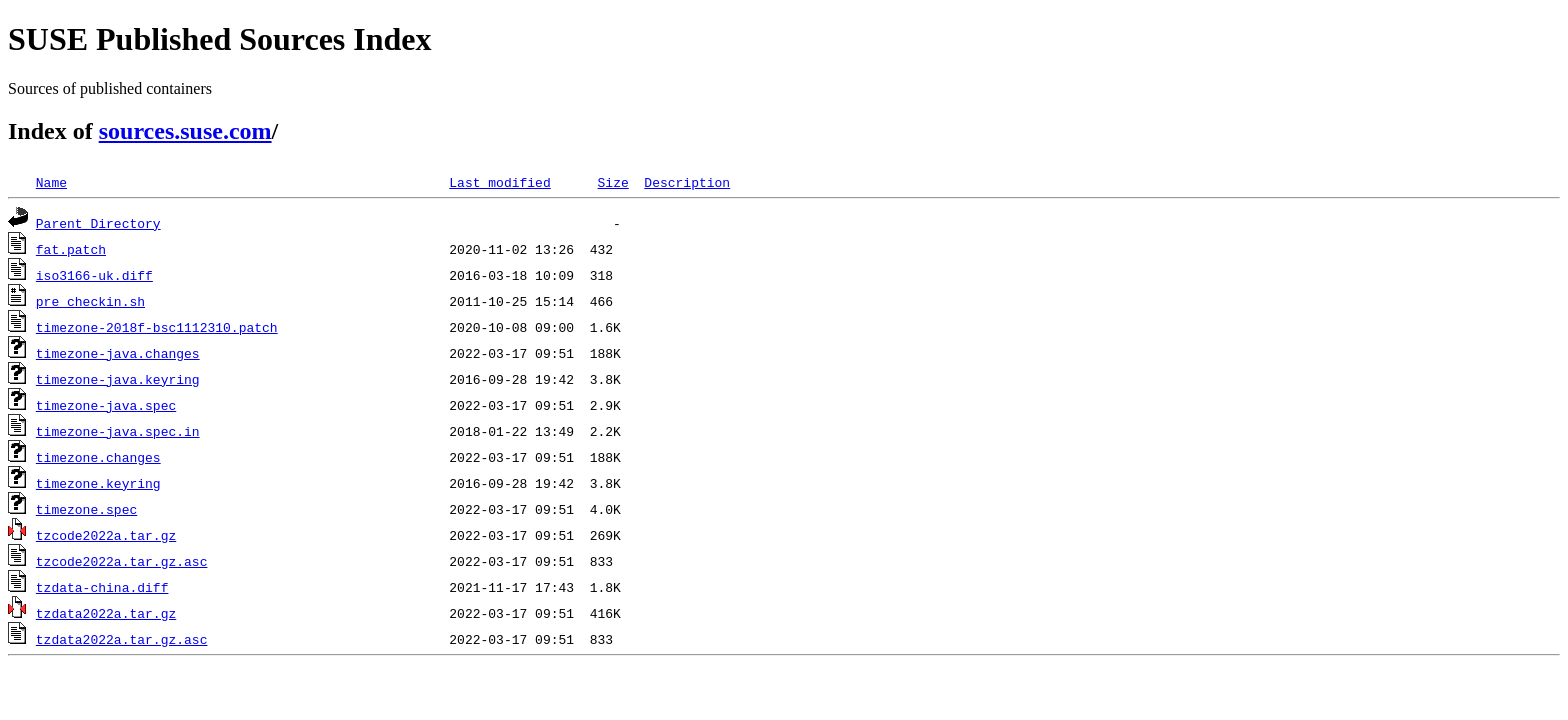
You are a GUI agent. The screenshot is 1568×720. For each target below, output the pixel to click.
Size (612, 182)
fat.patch (71, 249)
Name (51, 182)
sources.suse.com (185, 131)
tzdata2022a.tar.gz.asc (122, 639)
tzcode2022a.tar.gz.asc (122, 561)
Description (687, 182)
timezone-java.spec (106, 405)
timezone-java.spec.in (118, 431)
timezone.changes (98, 457)
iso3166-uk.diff (94, 275)
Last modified (499, 182)
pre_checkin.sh (90, 301)
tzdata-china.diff (102, 587)
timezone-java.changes (118, 353)
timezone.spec (86, 509)
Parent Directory (98, 223)
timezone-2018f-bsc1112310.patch (157, 327)
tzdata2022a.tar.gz (106, 613)
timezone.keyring (98, 483)
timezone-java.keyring (118, 379)
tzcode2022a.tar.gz (106, 535)
